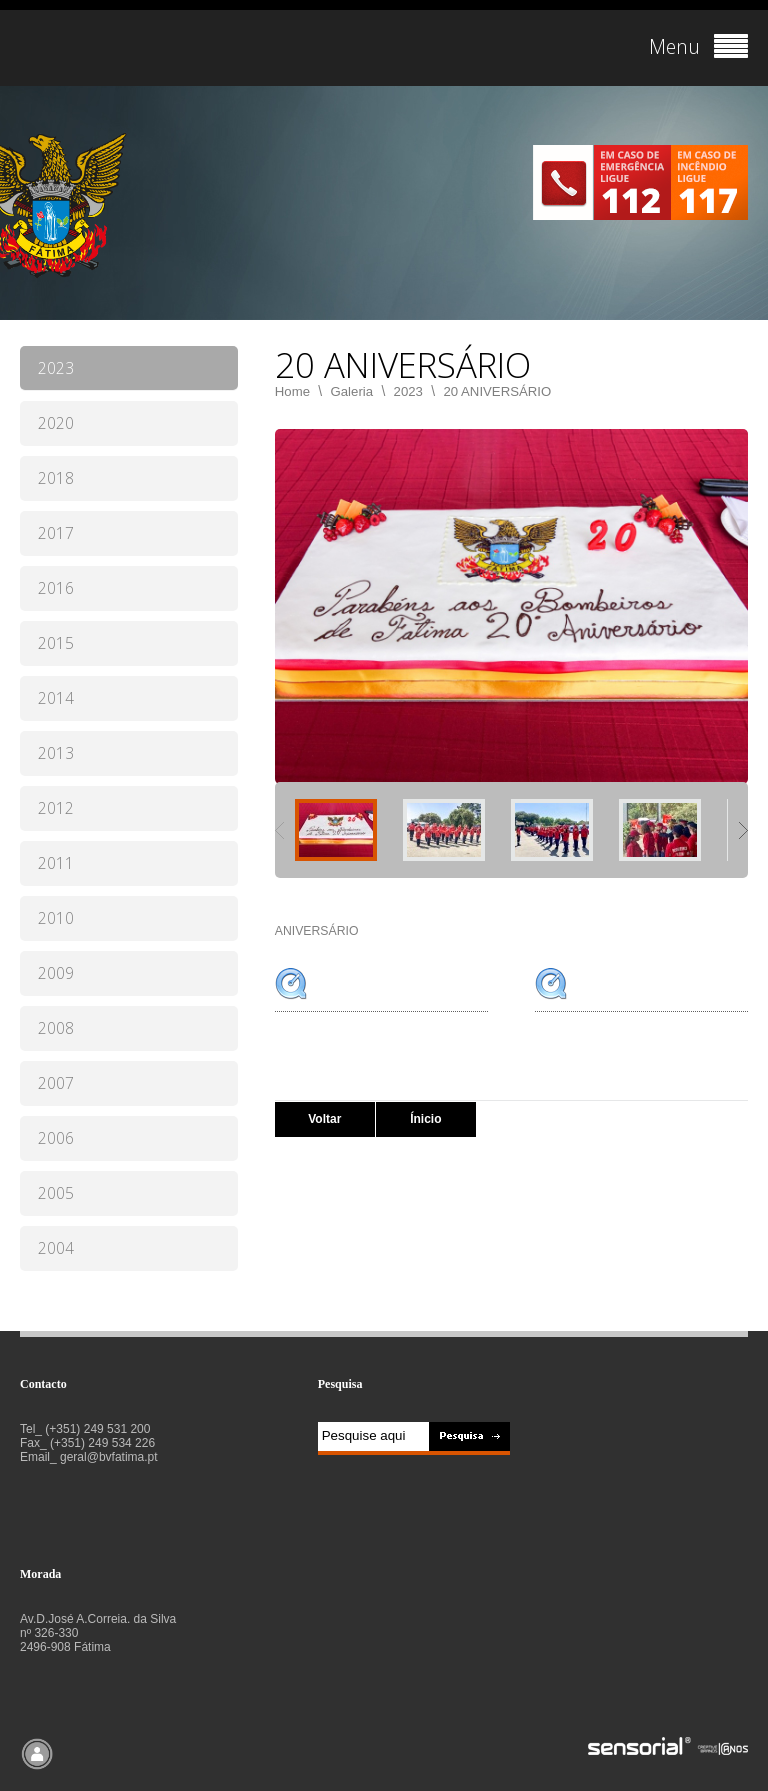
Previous (279, 830)
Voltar (324, 1119)
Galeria (352, 391)
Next (743, 830)
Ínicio (425, 1119)
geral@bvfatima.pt (109, 1457)
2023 (408, 391)
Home (292, 391)
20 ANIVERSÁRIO (497, 391)
